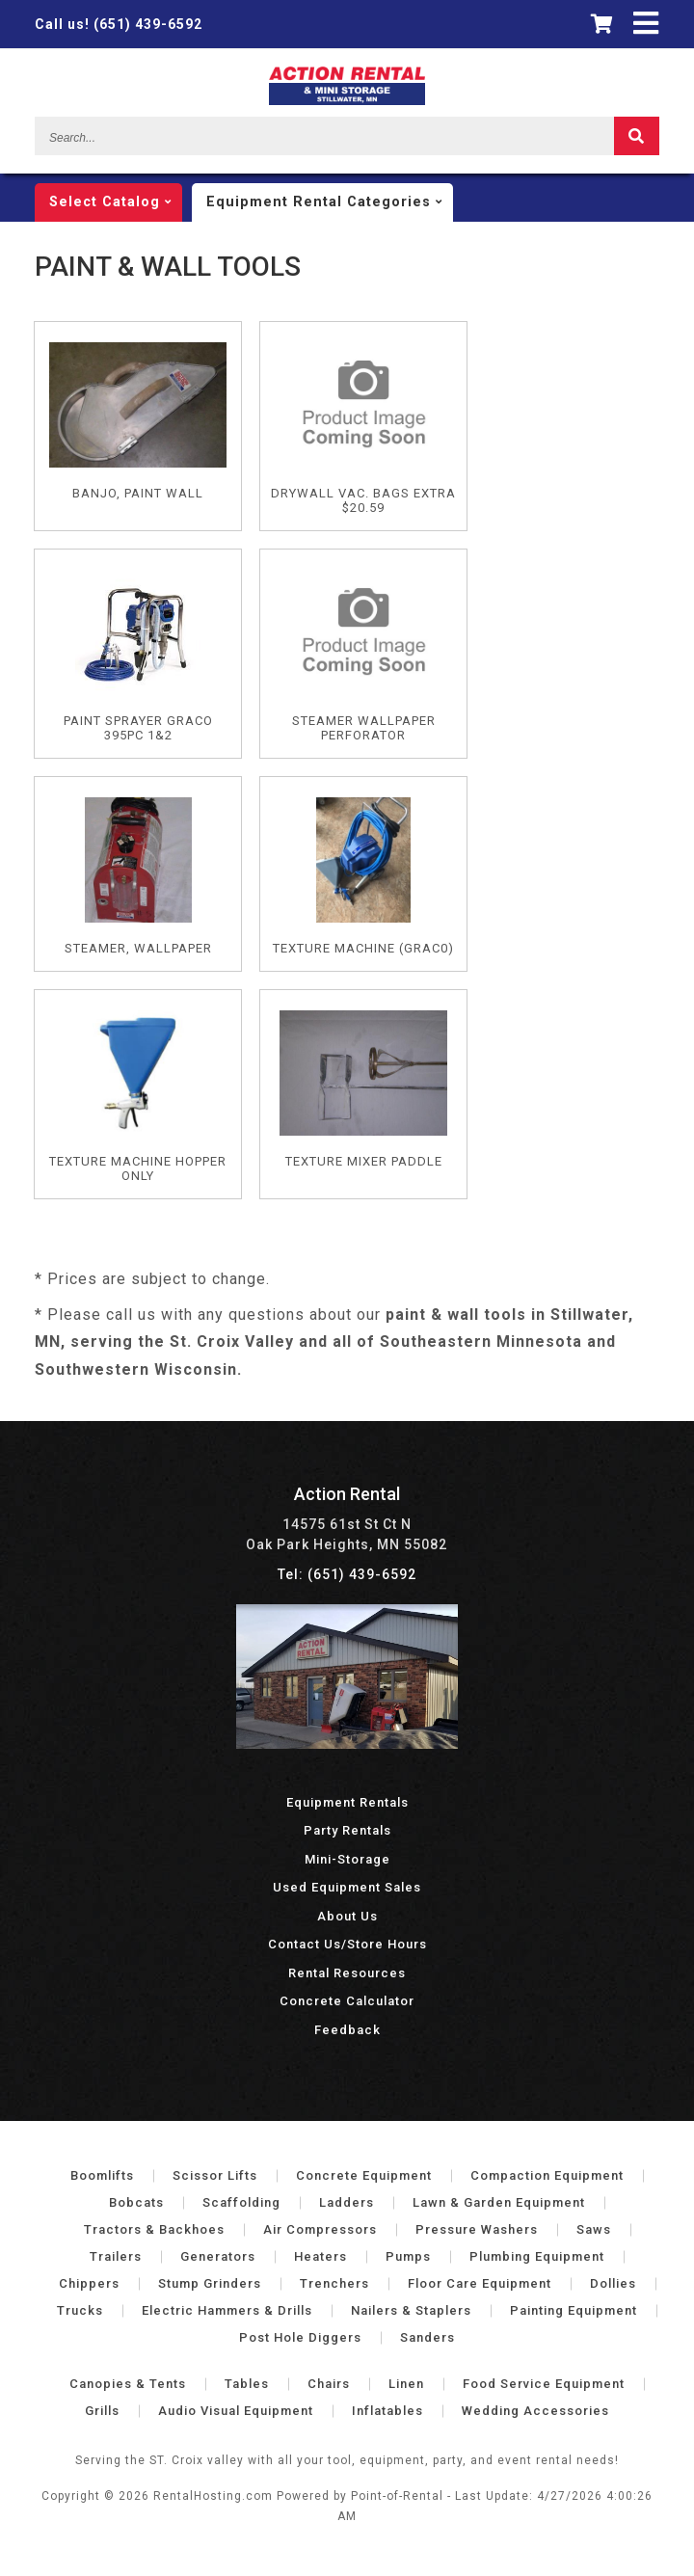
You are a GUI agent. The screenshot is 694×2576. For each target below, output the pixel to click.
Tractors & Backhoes (154, 2229)
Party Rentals (347, 1830)
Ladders (346, 2202)
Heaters (320, 2256)
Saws (593, 2229)
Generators (217, 2256)
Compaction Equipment (547, 2175)
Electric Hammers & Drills (227, 2310)
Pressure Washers (476, 2229)
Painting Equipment (573, 2310)
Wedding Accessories (535, 2410)
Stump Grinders (209, 2283)
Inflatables (387, 2410)
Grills (102, 2410)
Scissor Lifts (215, 2175)
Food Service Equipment (544, 2383)
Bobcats (136, 2202)
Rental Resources (347, 1973)
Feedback (347, 2030)
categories (329, 202)
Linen (406, 2383)
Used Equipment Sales (347, 1887)
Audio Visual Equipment (235, 2410)
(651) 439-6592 (118, 24)
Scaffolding (241, 2202)
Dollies (613, 2283)
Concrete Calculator (347, 2001)
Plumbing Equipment (536, 2256)
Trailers (116, 2256)
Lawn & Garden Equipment (499, 2202)
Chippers (89, 2283)
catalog (115, 202)
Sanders (427, 2337)
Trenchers (334, 2283)
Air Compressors (320, 2229)
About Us (347, 1916)
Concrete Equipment (364, 2175)
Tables (247, 2383)
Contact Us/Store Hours (347, 1944)
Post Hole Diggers (300, 2337)
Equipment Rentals (347, 1802)
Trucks (80, 2310)
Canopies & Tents (127, 2383)
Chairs (328, 2383)
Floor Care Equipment (479, 2283)
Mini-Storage (347, 1859)
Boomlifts (102, 2175)
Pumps (408, 2256)
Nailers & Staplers (411, 2310)
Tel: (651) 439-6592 (347, 1574)
